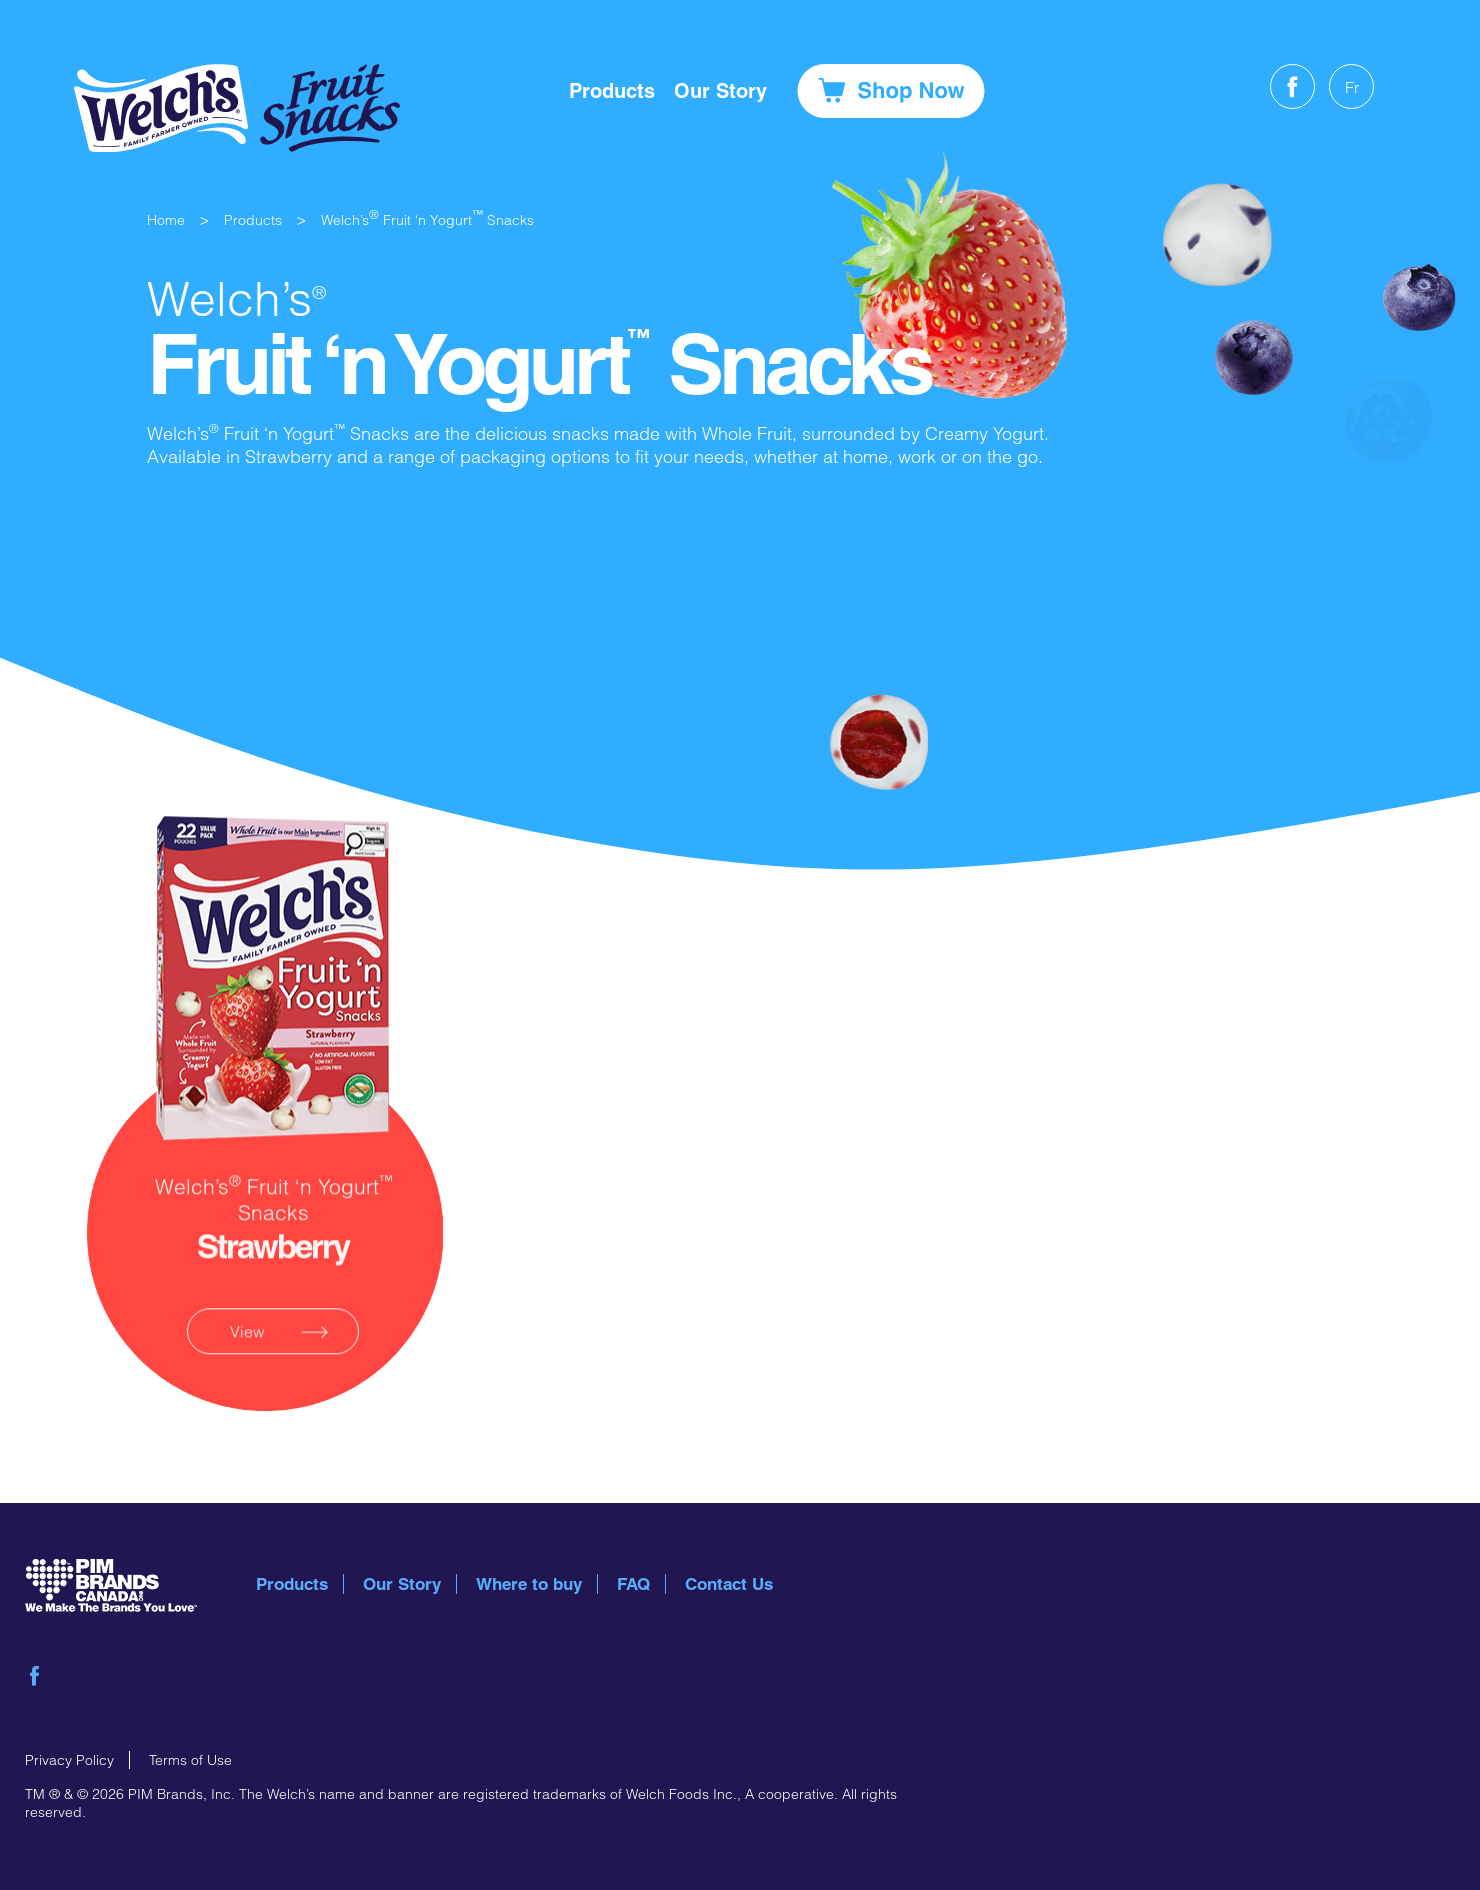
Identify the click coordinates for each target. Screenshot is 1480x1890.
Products (612, 91)
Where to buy (529, 1584)
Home (166, 220)
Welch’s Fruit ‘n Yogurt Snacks (427, 220)
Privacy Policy (69, 1760)
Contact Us (729, 1584)
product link (273, 1093)
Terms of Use (190, 1760)
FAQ (633, 1584)
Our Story (402, 1584)
